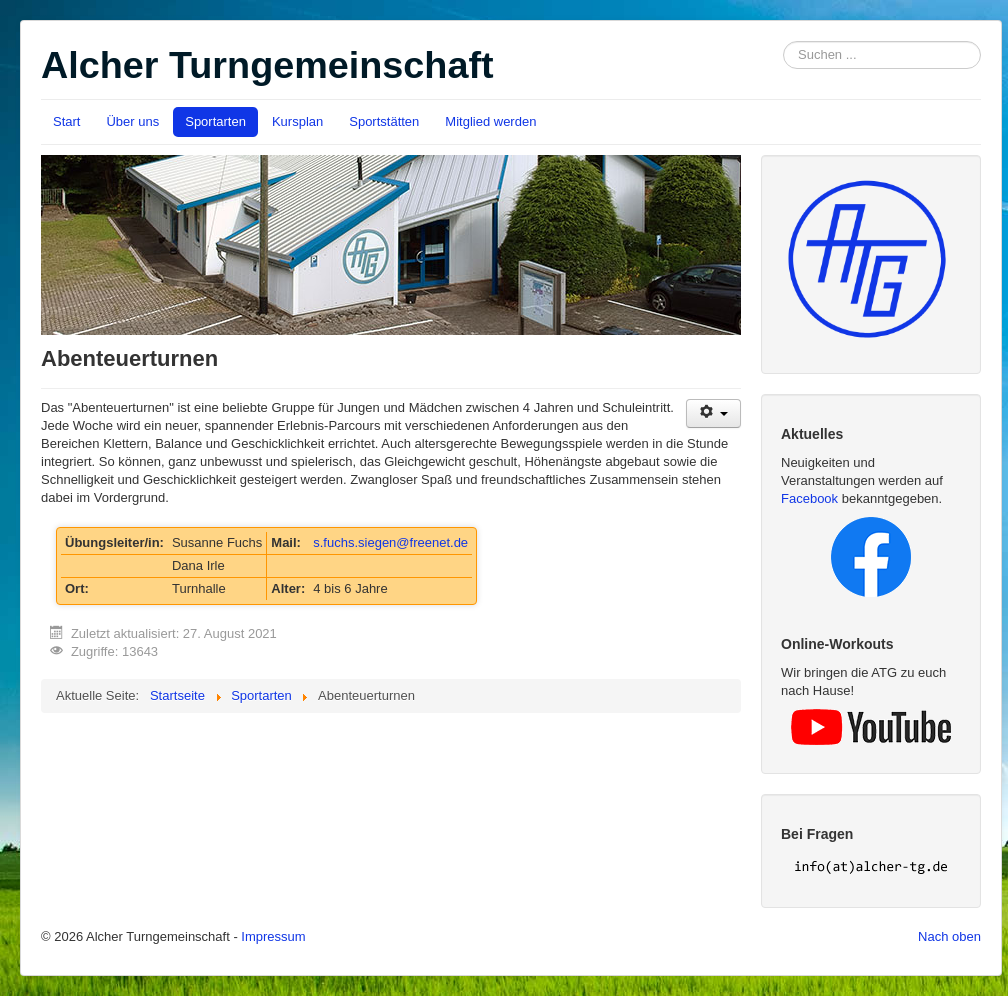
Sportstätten (384, 121)
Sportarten (215, 121)
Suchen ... (783, 41)
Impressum (273, 936)
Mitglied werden (490, 121)
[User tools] (713, 413)
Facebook (809, 498)
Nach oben (949, 936)
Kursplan (297, 121)
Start (66, 121)
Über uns (132, 121)
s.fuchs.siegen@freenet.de (390, 542)
